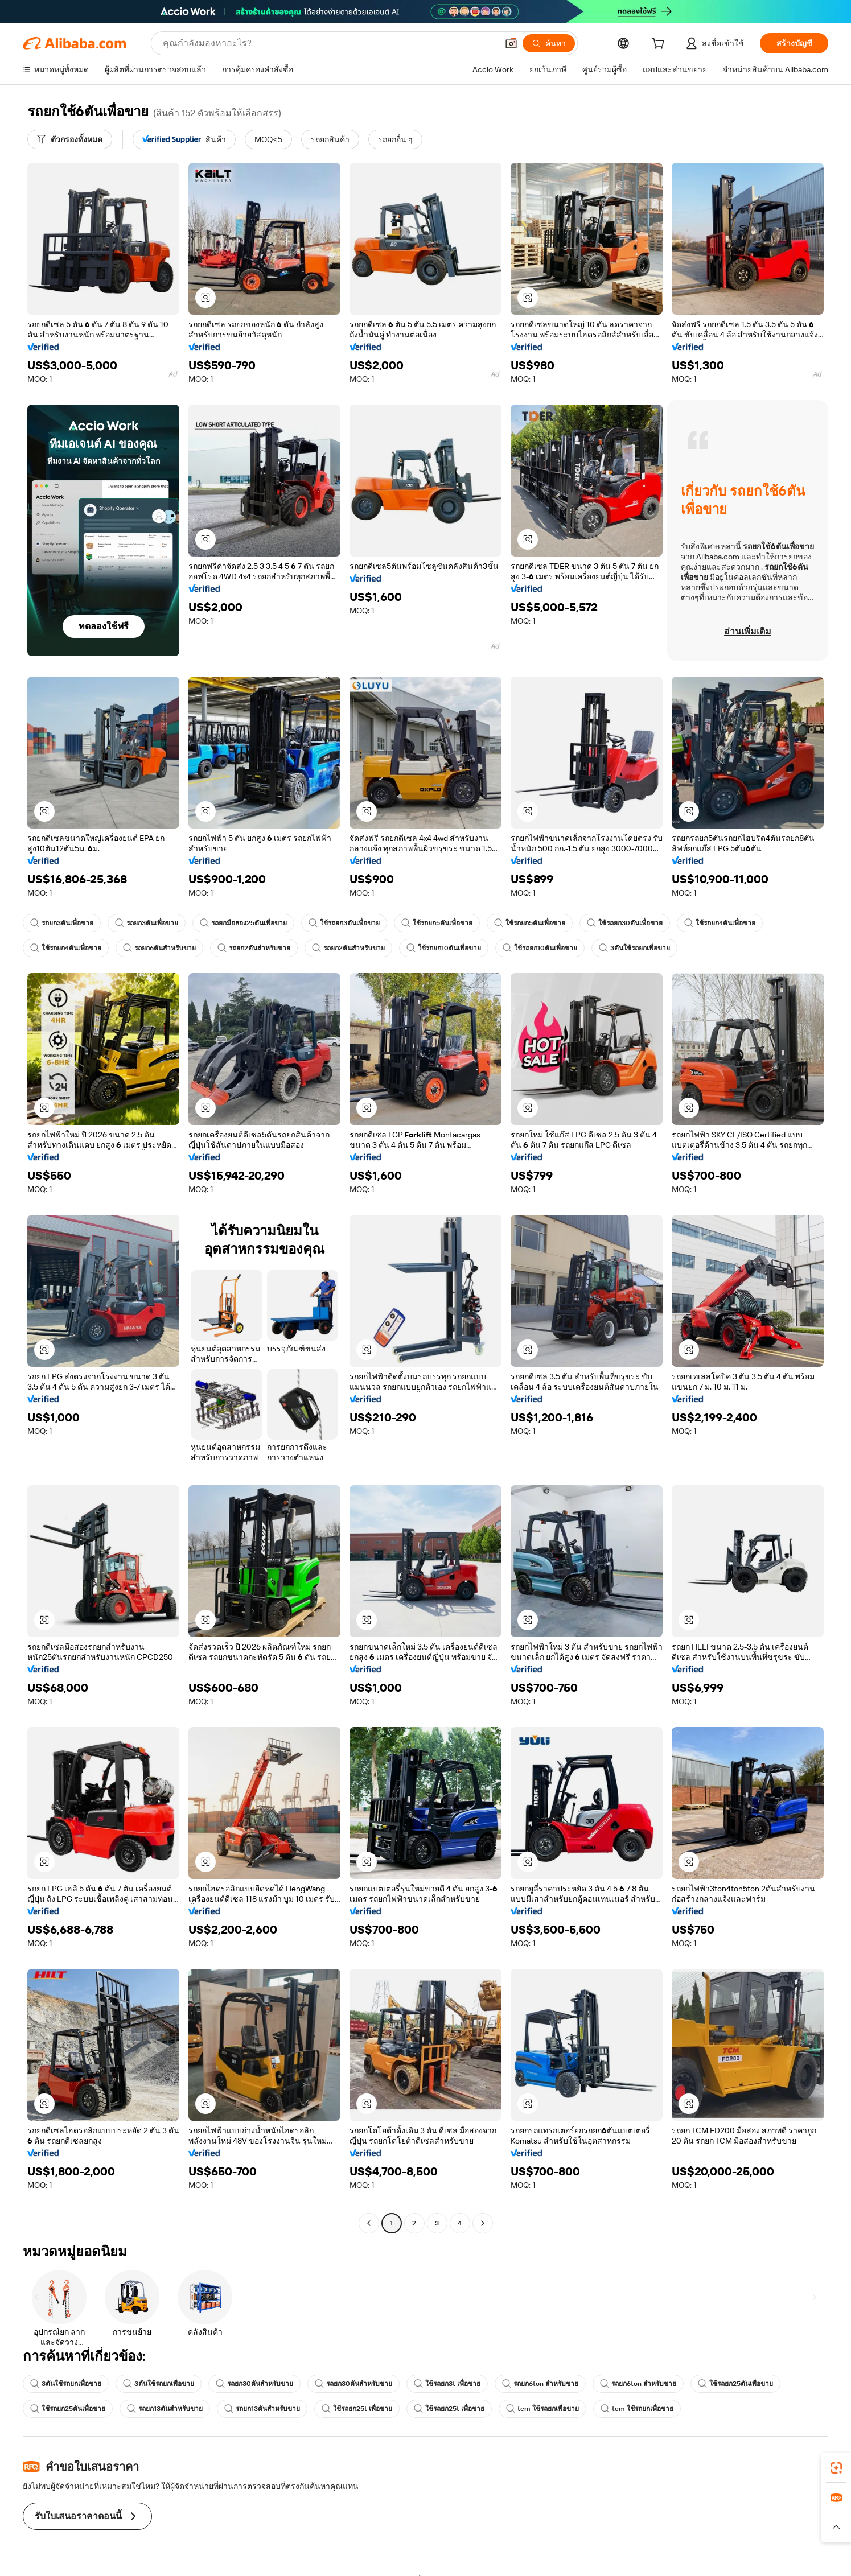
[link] (836, 2468)
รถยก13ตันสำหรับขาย (165, 2408)
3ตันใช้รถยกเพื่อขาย (634, 948)
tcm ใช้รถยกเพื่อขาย (542, 2408)
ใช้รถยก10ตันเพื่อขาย (443, 948)
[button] (511, 43)
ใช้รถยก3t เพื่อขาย (447, 2383)
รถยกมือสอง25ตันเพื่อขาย (243, 923)
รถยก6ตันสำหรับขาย (159, 948)
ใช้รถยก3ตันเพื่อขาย (344, 923)
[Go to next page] (482, 2223)
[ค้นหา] (549, 43)
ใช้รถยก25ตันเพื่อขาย (735, 2383)
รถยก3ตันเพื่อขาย (61, 923)
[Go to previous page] (369, 2223)
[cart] (660, 45)
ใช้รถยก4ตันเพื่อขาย (719, 923)
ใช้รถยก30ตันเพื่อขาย (625, 923)
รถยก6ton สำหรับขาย (540, 2383)
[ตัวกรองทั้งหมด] (69, 139)
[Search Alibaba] (329, 43)
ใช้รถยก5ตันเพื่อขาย (436, 923)
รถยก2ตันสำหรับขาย (253, 948)
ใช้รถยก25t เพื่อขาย (357, 2408)
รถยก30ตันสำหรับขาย (254, 2383)
